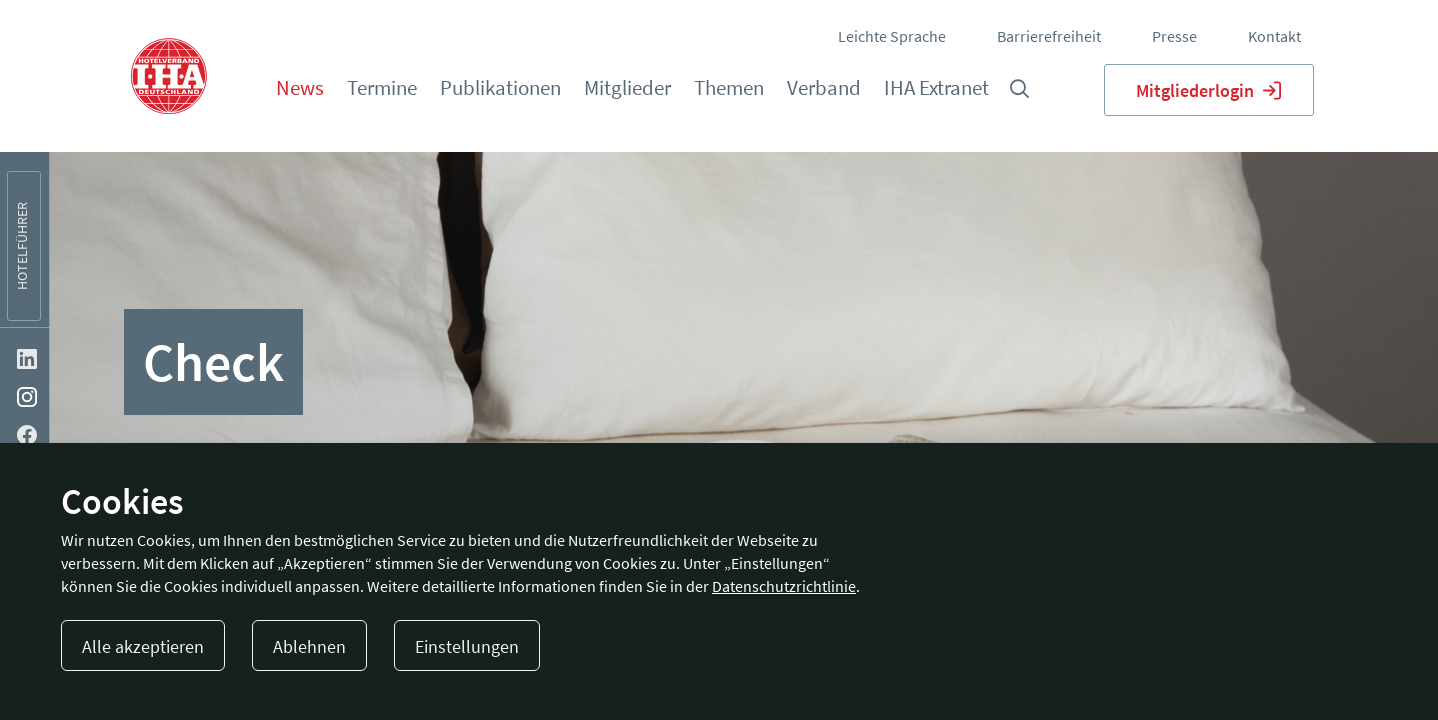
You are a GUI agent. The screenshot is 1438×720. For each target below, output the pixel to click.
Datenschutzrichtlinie (784, 586)
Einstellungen (467, 646)
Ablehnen (309, 646)
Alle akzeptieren (143, 646)
